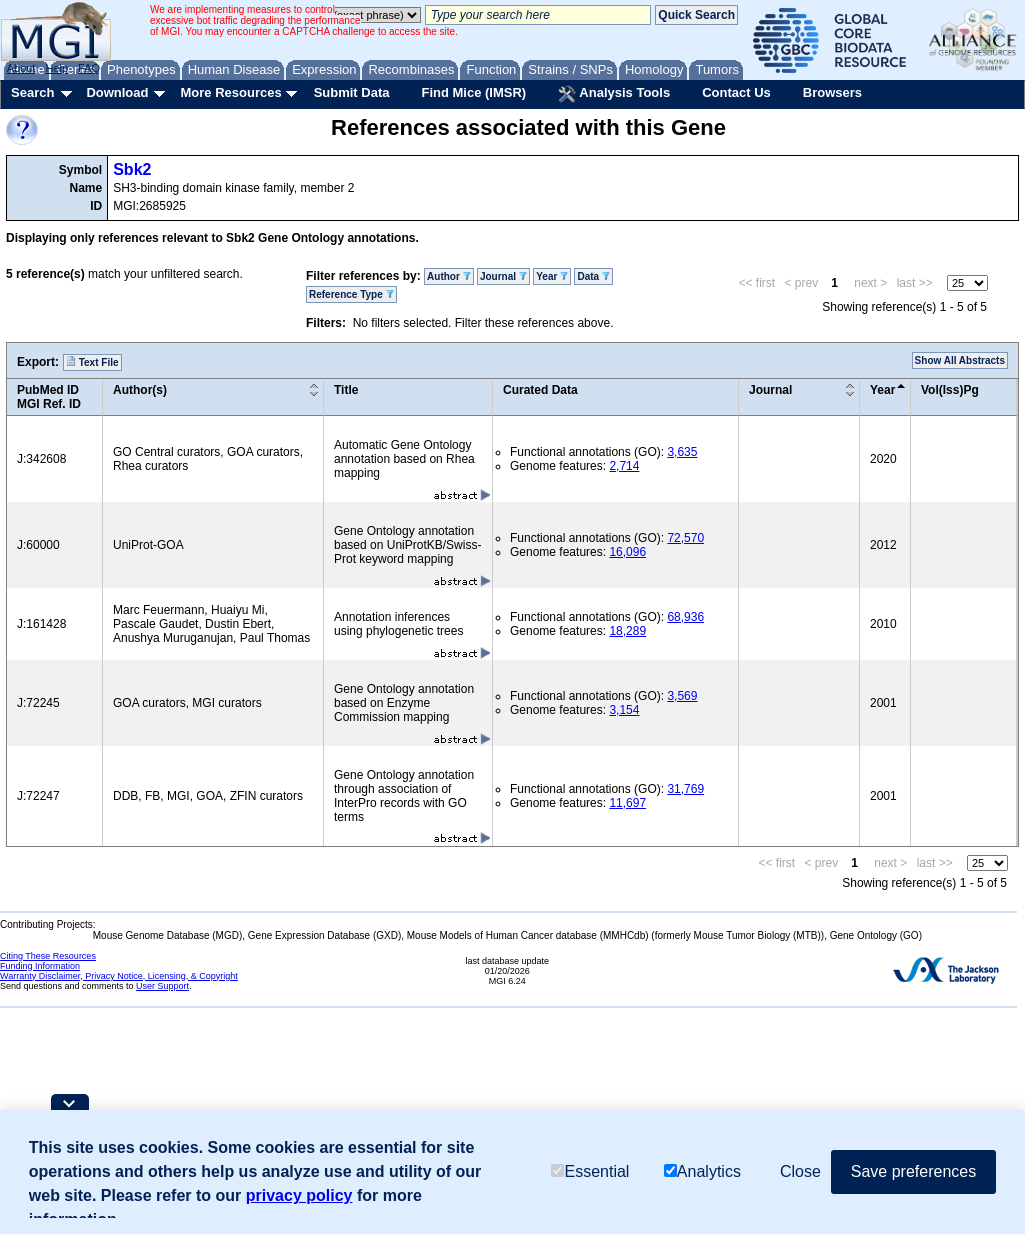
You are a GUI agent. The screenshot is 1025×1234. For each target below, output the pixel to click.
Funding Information (40, 966)
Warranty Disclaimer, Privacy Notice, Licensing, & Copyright (119, 976)
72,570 (685, 538)
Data (593, 276)
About (21, 68)
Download (117, 92)
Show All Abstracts (960, 360)
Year (552, 276)
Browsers (832, 92)
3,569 (682, 696)
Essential (590, 1171)
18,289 (627, 631)
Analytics (702, 1171)
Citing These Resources (48, 956)
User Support (162, 986)
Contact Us (736, 92)
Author (449, 276)
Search (32, 92)
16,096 (627, 552)
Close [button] (800, 1171)
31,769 (685, 789)
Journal (503, 276)
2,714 (624, 466)
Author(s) (140, 390)
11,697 (627, 803)
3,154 (624, 710)
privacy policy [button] (299, 1195)
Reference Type (351, 294)
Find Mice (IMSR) (473, 92)
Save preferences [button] (913, 1171)
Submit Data (352, 92)
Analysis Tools (614, 94)
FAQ (89, 68)
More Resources (230, 92)
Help (56, 68)
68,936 (685, 617)
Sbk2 (132, 169)
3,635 (682, 452)
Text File (92, 362)
